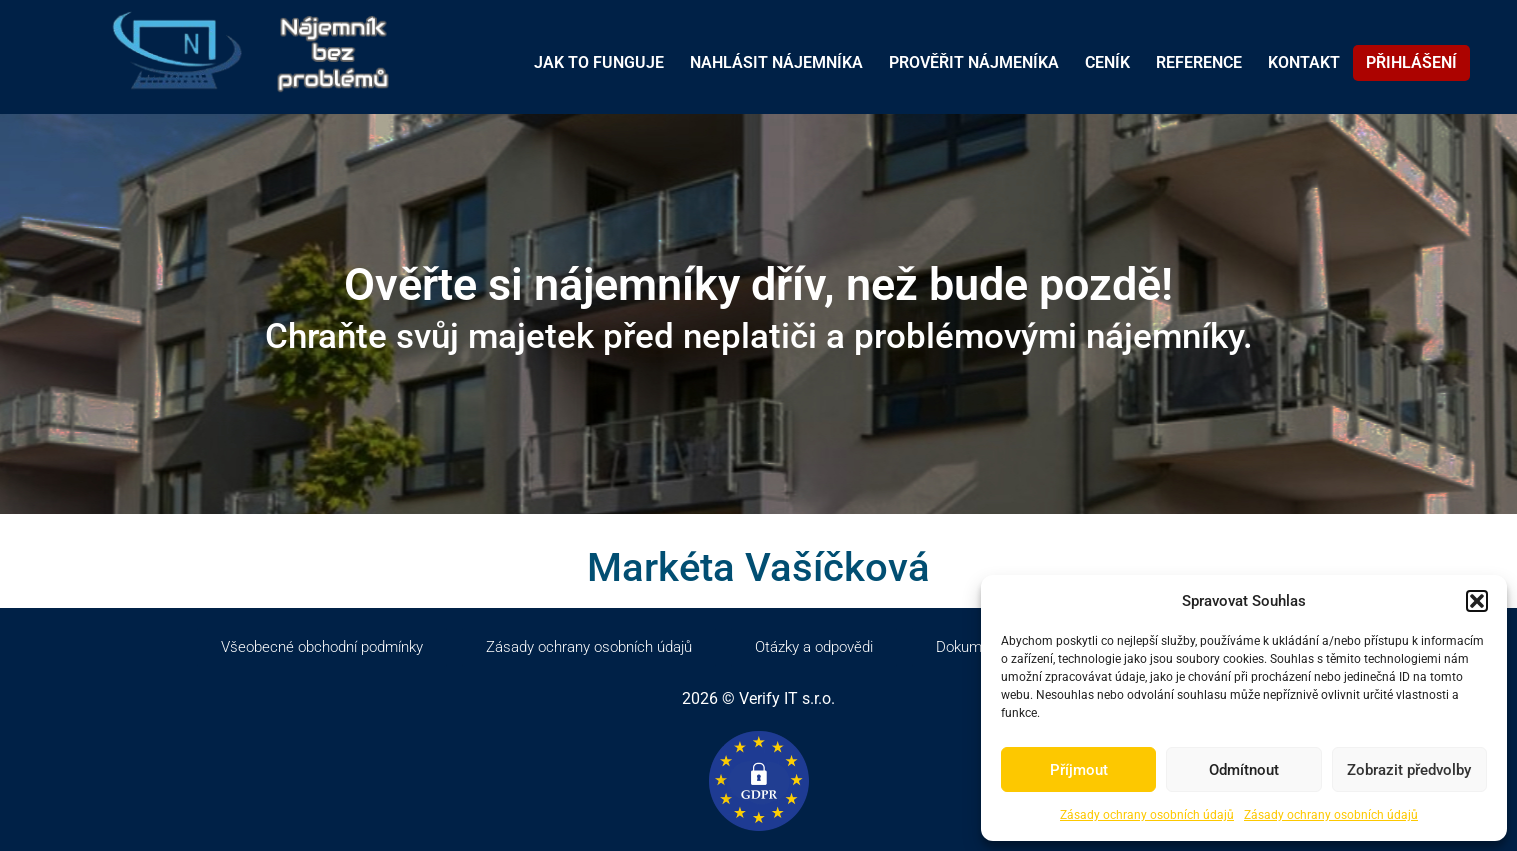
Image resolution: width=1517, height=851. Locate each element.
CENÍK (1107, 62)
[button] (1477, 601)
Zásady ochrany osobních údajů (1147, 815)
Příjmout (1079, 770)
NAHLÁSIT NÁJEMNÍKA (776, 62)
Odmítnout (1244, 770)
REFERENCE (1199, 62)
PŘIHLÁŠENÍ (1411, 62)
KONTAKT (1304, 62)
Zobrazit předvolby (1409, 770)
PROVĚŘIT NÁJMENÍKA (974, 62)
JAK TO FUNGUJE (599, 62)
